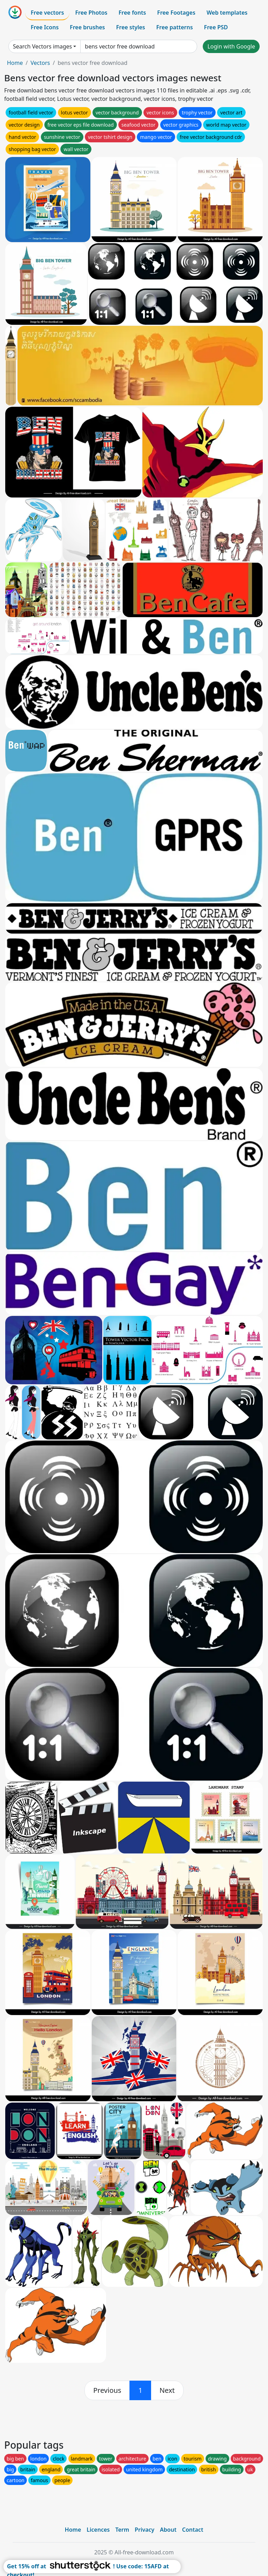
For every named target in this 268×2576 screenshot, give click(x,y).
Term (122, 2529)
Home (15, 63)
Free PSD (216, 27)
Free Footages (176, 12)
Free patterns (174, 27)
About (168, 2529)
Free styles (130, 27)
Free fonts (132, 12)
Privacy (144, 2529)
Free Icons (45, 27)
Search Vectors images (42, 46)
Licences (98, 2529)
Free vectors (47, 12)
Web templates (227, 12)
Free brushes (87, 27)
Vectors (40, 63)
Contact (192, 2529)
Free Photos (91, 12)
